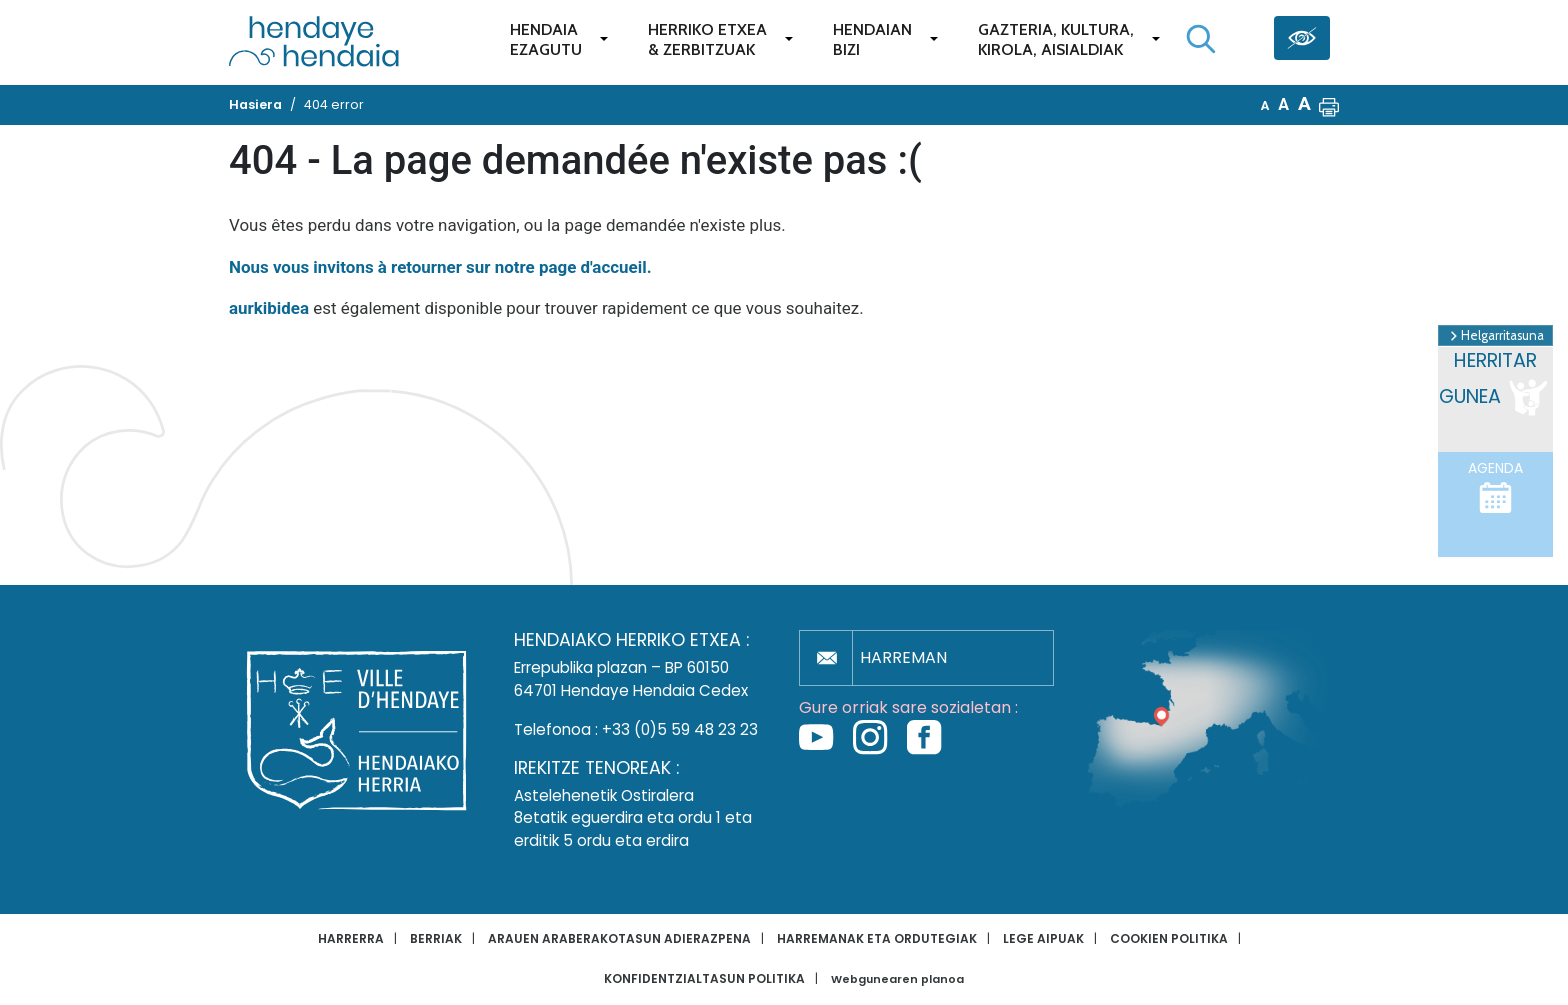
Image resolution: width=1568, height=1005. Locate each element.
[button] (1329, 105)
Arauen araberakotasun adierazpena (619, 938)
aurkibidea (269, 308)
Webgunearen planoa (897, 979)
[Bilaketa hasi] (1201, 39)
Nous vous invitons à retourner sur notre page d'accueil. (440, 267)
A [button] (1265, 105)
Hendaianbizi (872, 39)
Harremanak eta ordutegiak (877, 938)
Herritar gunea (1495, 384)
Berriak (436, 938)
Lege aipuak (1043, 938)
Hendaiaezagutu (546, 39)
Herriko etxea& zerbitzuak (707, 39)
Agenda (1495, 487)
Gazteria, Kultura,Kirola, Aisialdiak (1056, 39)
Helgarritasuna (1495, 336)
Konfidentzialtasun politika (704, 978)
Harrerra (351, 938)
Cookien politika (1169, 938)
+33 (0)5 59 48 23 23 (680, 729)
